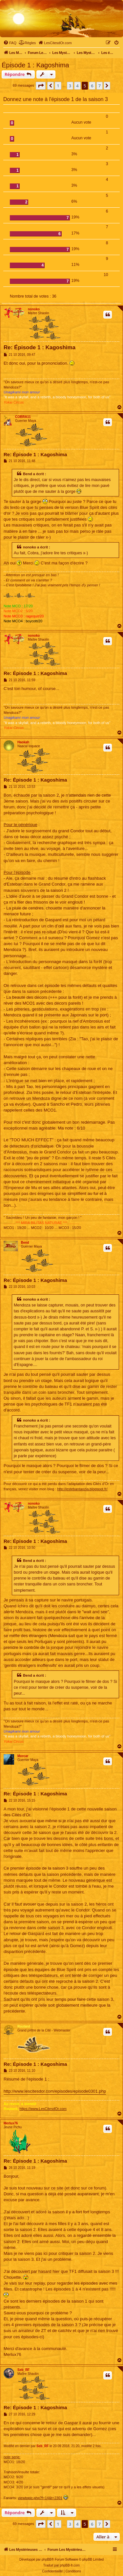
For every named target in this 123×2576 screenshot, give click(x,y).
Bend (25, 1242)
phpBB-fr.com (70, 2565)
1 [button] (58, 86)
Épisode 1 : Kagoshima (35, 65)
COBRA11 (23, 417)
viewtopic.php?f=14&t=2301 (40, 2498)
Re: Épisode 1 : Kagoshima (39, 347)
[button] (41, 86)
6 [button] (92, 86)
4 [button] (77, 86)
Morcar (22, 1756)
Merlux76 (11, 2123)
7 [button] (99, 86)
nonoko (34, 309)
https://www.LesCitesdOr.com (43, 2109)
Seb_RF (23, 2370)
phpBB (46, 2559)
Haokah (23, 742)
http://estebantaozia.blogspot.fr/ (82, 1489)
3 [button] (70, 86)
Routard (23, 2026)
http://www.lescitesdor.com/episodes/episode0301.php (55, 2091)
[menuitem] (9, 43)
